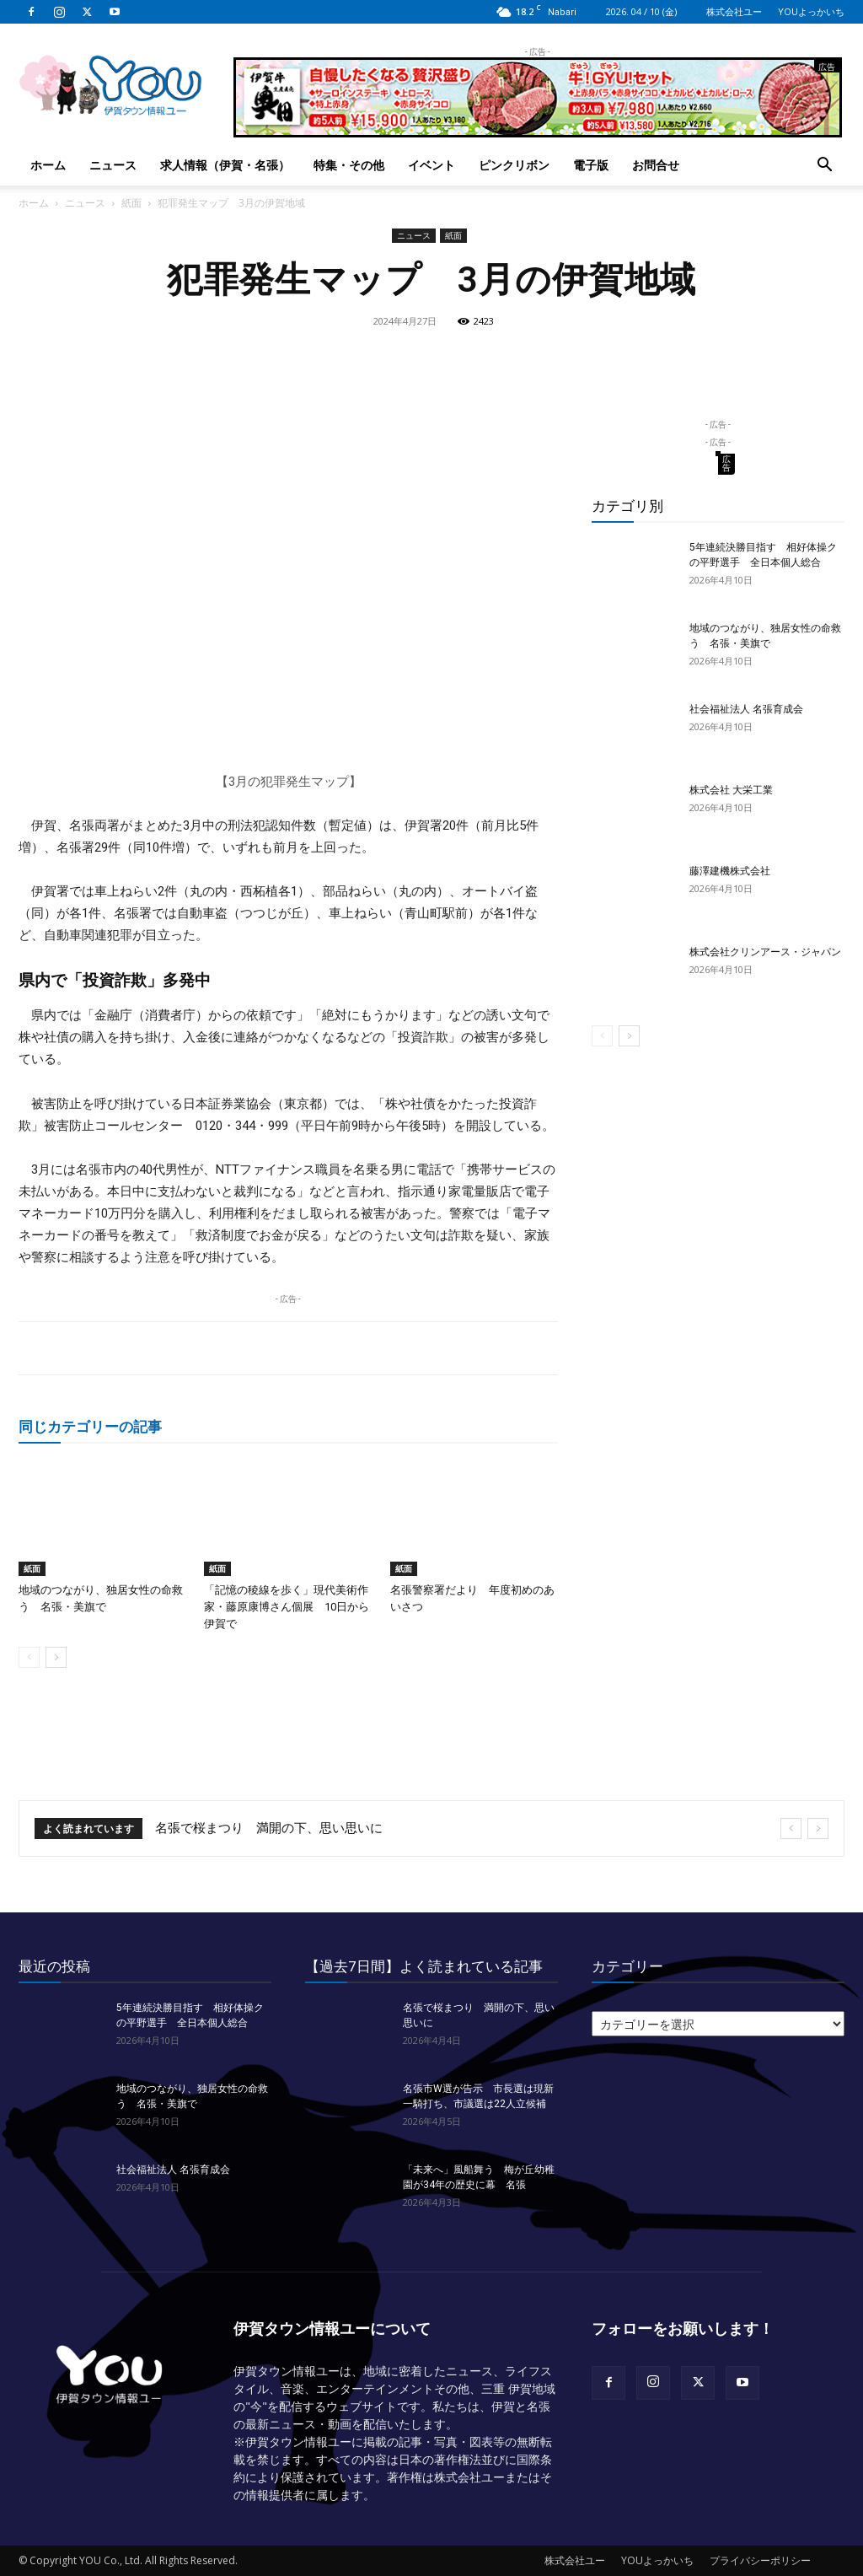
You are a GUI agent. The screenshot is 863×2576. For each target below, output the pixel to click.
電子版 (590, 165)
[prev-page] (29, 1657)
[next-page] (56, 1657)
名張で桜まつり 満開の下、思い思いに (269, 1828)
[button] (824, 167)
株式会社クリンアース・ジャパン (765, 952)
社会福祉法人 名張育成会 (746, 709)
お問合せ (655, 165)
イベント (431, 165)
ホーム (48, 165)
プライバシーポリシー (760, 2560)
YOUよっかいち (811, 11)
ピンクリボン (514, 165)
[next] (817, 1828)
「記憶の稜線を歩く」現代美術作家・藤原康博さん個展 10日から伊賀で (286, 1607)
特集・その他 (349, 165)
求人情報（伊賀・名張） (225, 165)
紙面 (131, 203)
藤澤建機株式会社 (729, 871)
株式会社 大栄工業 (731, 790)
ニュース (113, 165)
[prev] (790, 1828)
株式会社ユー (734, 11)
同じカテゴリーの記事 (90, 1426)
